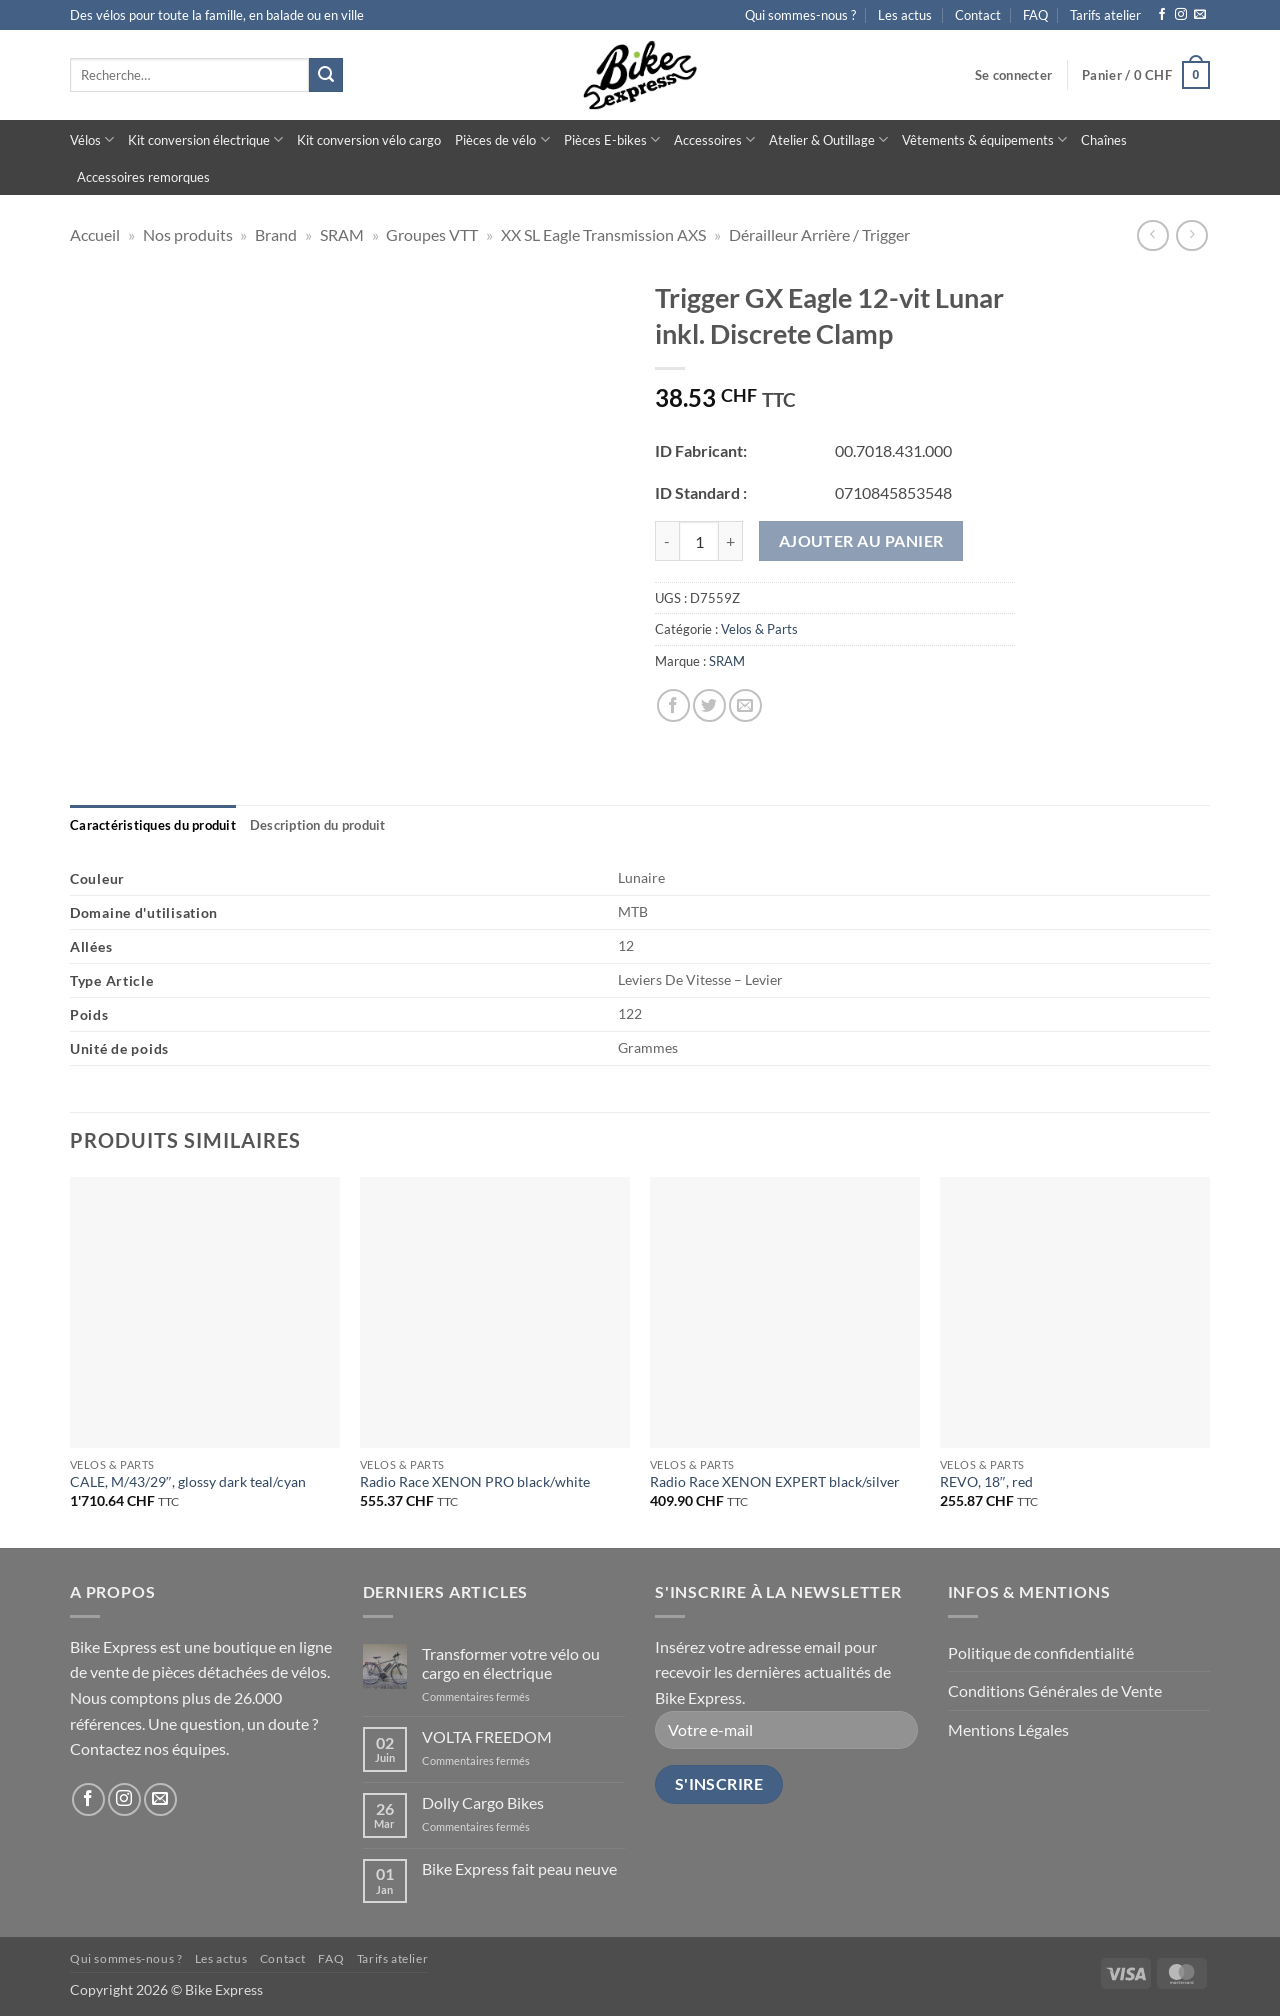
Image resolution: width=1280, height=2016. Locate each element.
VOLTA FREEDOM (487, 1736)
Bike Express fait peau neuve (519, 1868)
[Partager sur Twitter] (709, 705)
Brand (276, 234)
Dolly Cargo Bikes (483, 1802)
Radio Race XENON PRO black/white (475, 1481)
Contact (978, 15)
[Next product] (1152, 235)
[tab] (153, 825)
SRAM (342, 234)
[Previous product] (1191, 235)
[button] (1013, 75)
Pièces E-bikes (612, 139)
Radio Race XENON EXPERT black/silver (775, 1481)
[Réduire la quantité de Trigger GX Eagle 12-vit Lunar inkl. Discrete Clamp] (667, 541)
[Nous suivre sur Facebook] (1162, 15)
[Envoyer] (326, 75)
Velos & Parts (759, 629)
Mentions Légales (1008, 1729)
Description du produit (318, 825)
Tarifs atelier (1105, 15)
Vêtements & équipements (984, 139)
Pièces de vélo (502, 139)
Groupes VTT (432, 234)
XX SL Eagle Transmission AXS (603, 234)
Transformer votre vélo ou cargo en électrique (511, 1663)
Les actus (905, 15)
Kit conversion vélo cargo (369, 140)
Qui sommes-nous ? (800, 15)
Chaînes (1104, 140)
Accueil (95, 234)
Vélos (92, 139)
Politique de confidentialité (1041, 1652)
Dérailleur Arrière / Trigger (819, 234)
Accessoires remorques (143, 177)
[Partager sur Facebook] (673, 705)
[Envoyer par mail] (745, 705)
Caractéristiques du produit (153, 825)
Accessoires (714, 139)
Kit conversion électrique (205, 139)
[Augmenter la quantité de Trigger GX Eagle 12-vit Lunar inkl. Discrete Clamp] (731, 541)
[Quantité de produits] (699, 541)
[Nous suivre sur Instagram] (1181, 15)
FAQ (1035, 15)
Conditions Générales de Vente (1055, 1690)
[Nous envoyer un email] (1200, 15)
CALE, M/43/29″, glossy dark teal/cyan (188, 1481)
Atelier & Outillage (828, 139)
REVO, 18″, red (986, 1481)
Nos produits (188, 234)
